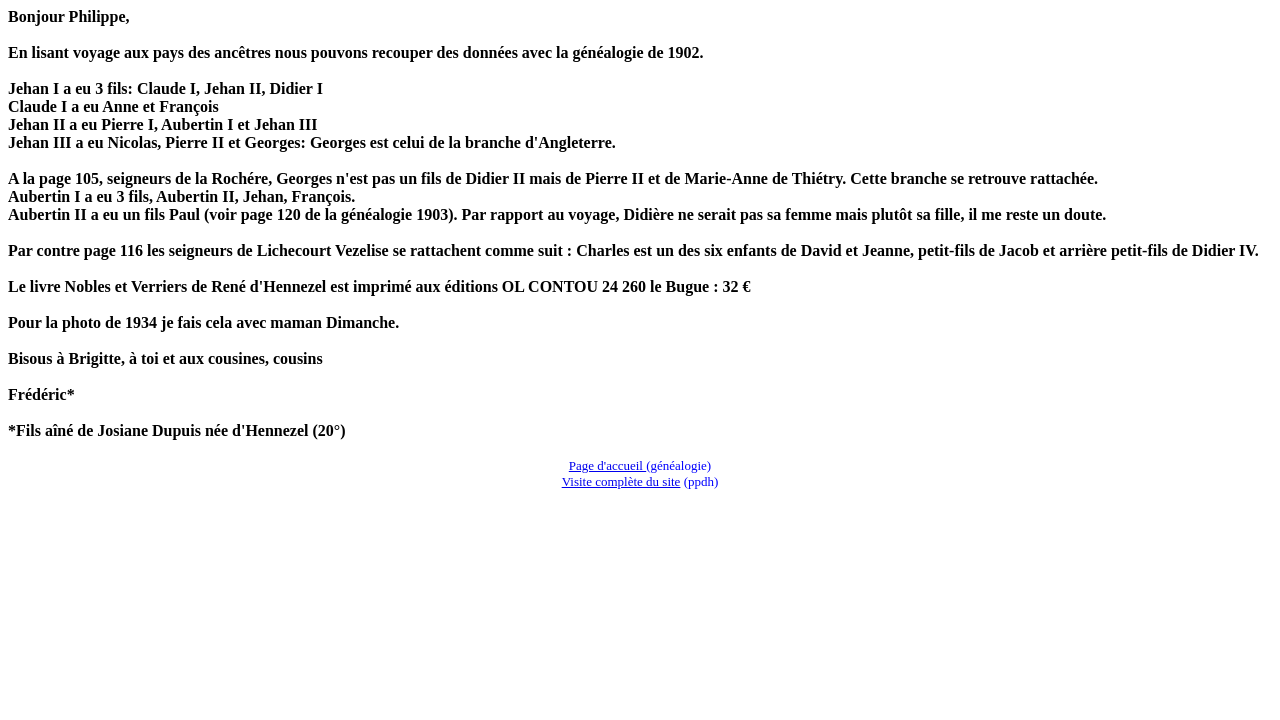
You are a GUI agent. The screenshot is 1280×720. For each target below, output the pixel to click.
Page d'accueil (607, 465)
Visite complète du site (621, 481)
